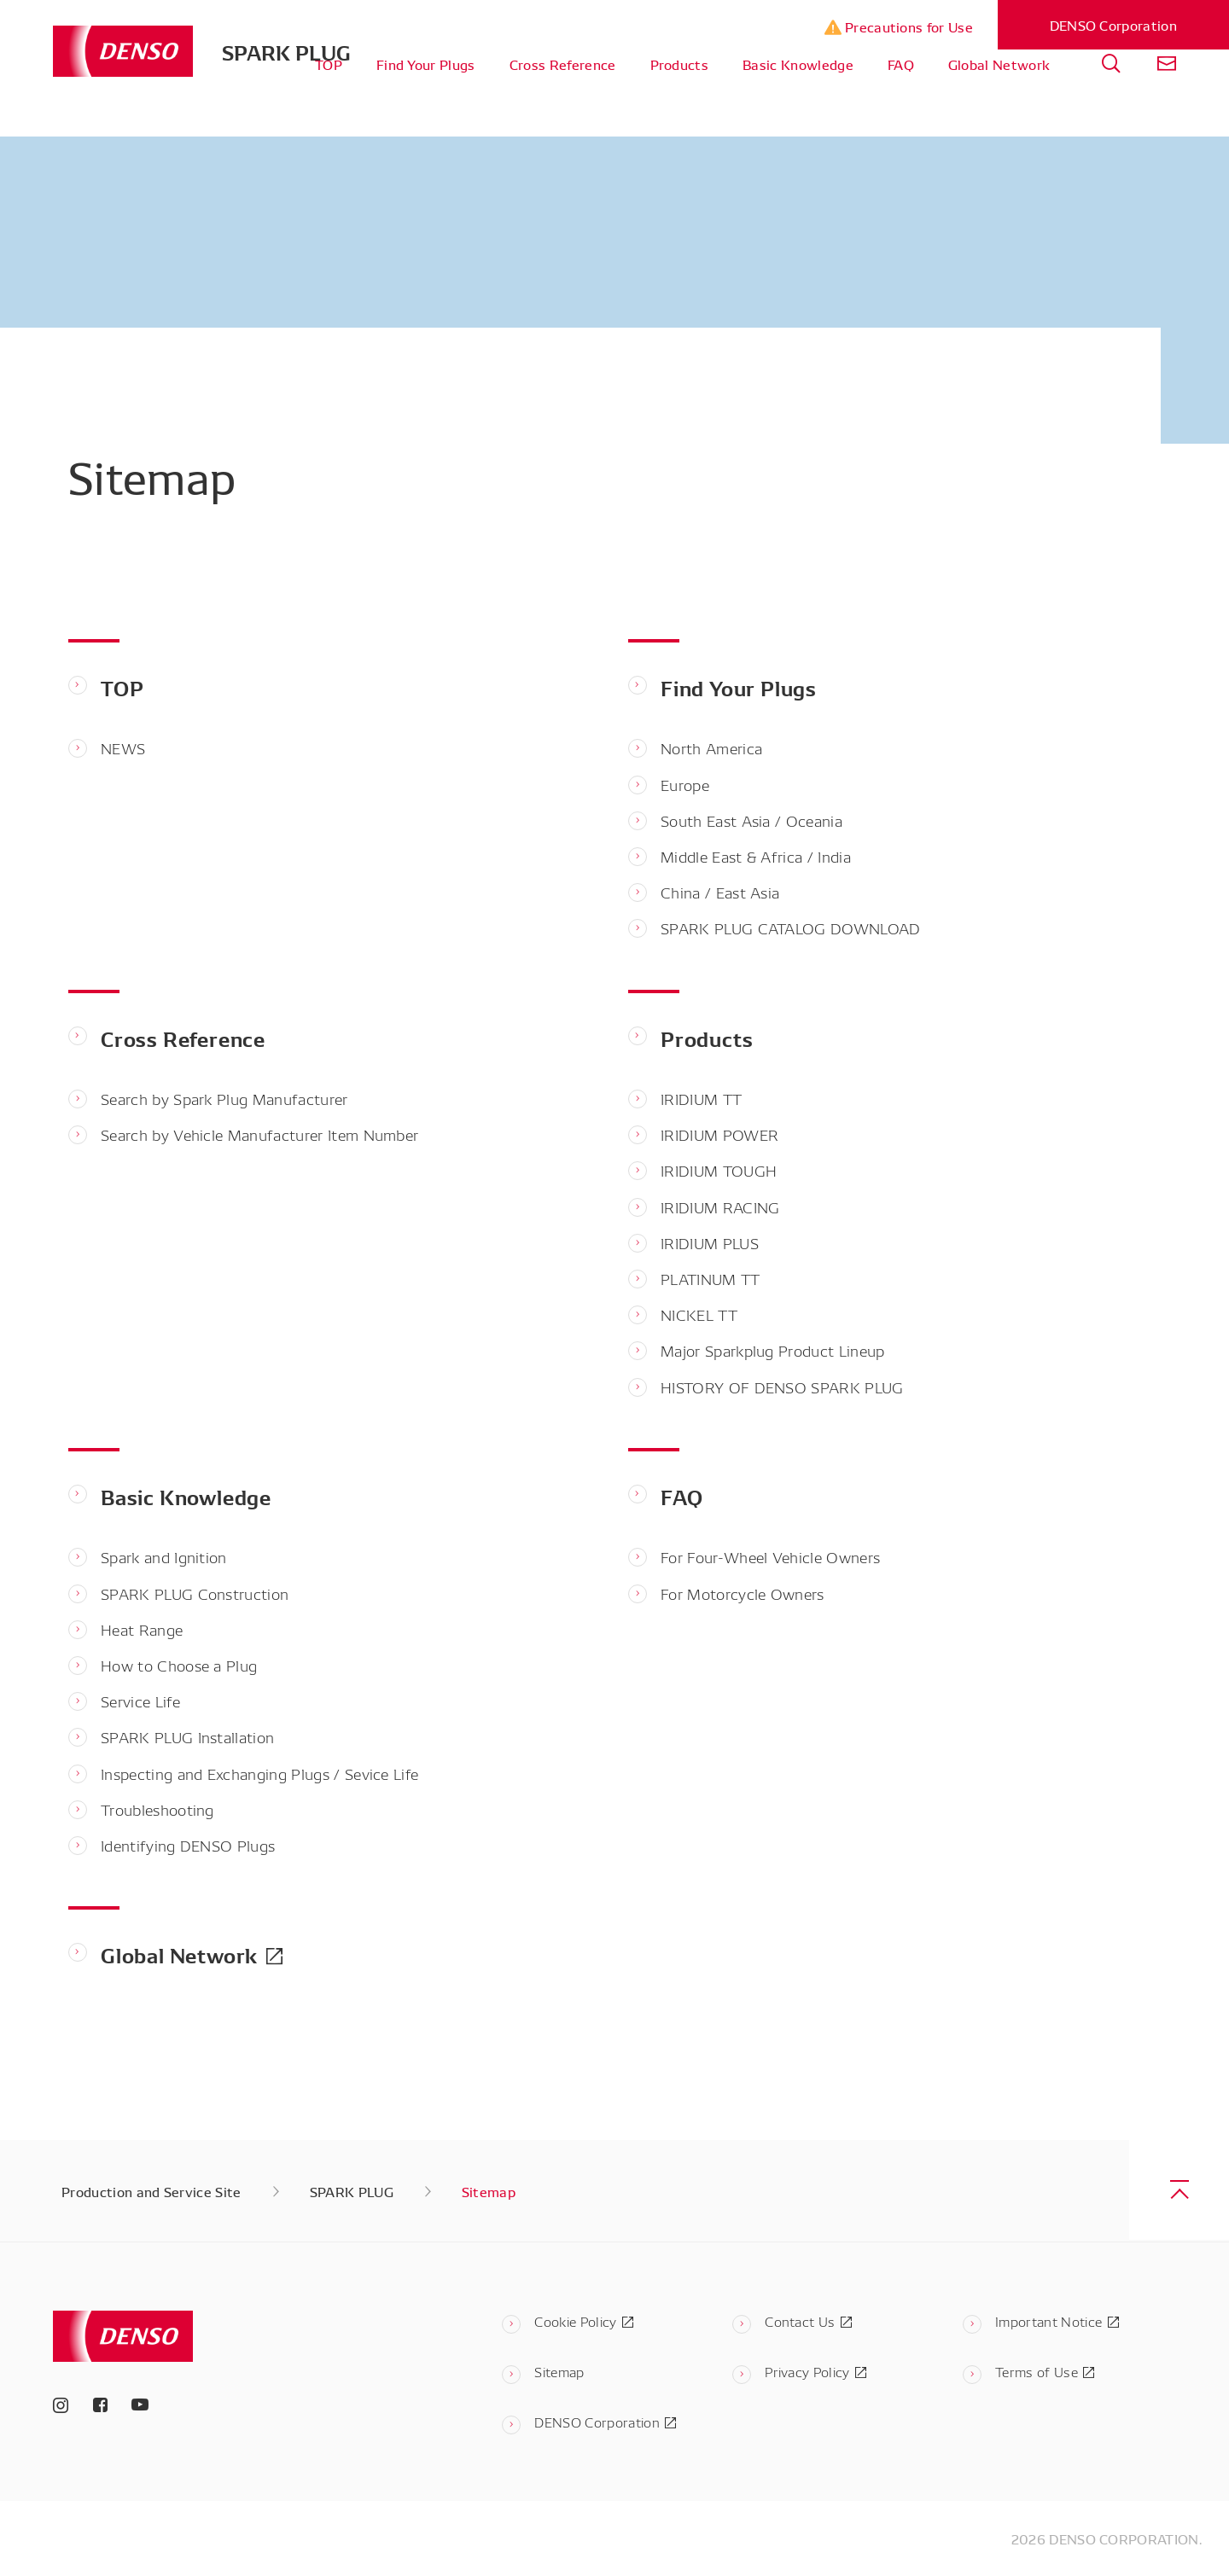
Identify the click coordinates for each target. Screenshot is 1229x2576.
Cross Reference (563, 102)
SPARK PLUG (286, 51)
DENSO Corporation (1113, 24)
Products (679, 102)
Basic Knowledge (798, 102)
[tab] (1111, 102)
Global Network (999, 102)
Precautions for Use (898, 27)
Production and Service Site (151, 2191)
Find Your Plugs (425, 102)
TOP (328, 102)
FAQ (901, 102)
